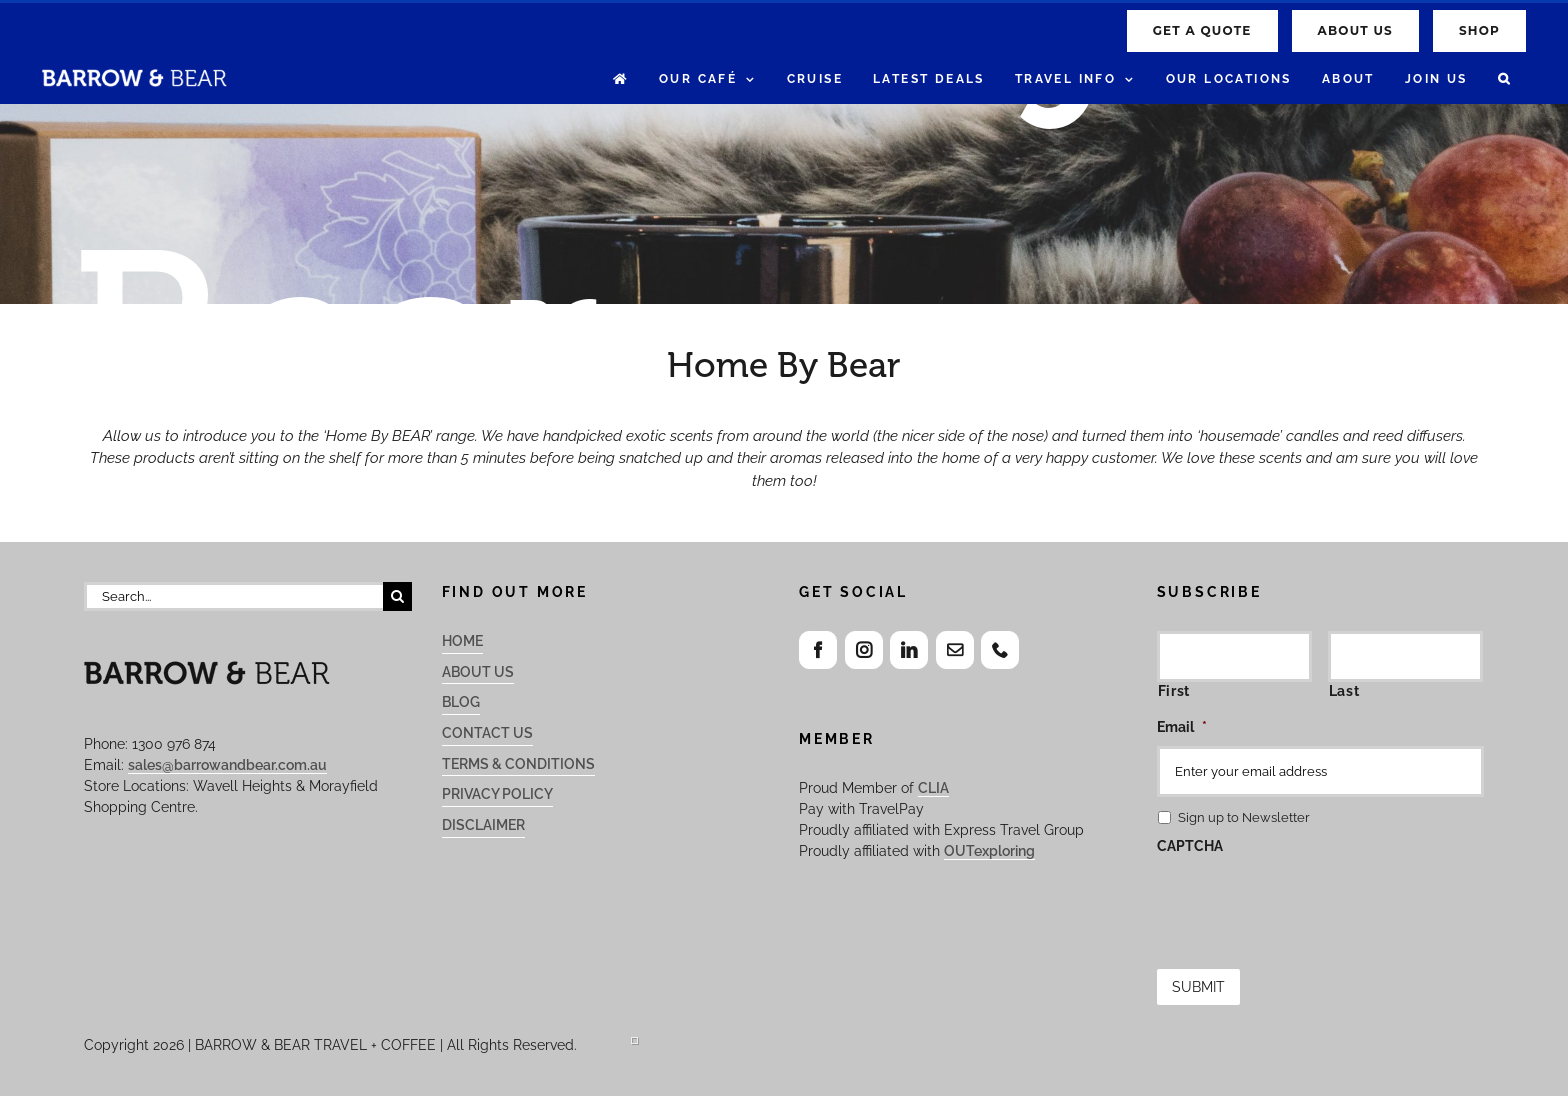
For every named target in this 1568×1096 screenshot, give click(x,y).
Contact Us (487, 733)
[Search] (397, 596)
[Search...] (233, 596)
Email (1182, 727)
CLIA (933, 788)
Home (462, 641)
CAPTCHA (1190, 846)
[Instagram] (864, 650)
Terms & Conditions (518, 764)
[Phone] (1000, 650)
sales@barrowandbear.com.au (227, 765)
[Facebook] (818, 650)
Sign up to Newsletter (1244, 817)
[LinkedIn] (909, 650)
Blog (461, 702)
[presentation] (1309, 904)
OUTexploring (989, 851)
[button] (1504, 79)
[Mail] (955, 650)
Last (1344, 691)
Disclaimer (483, 825)
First (1174, 691)
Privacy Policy (497, 794)
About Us (478, 672)
